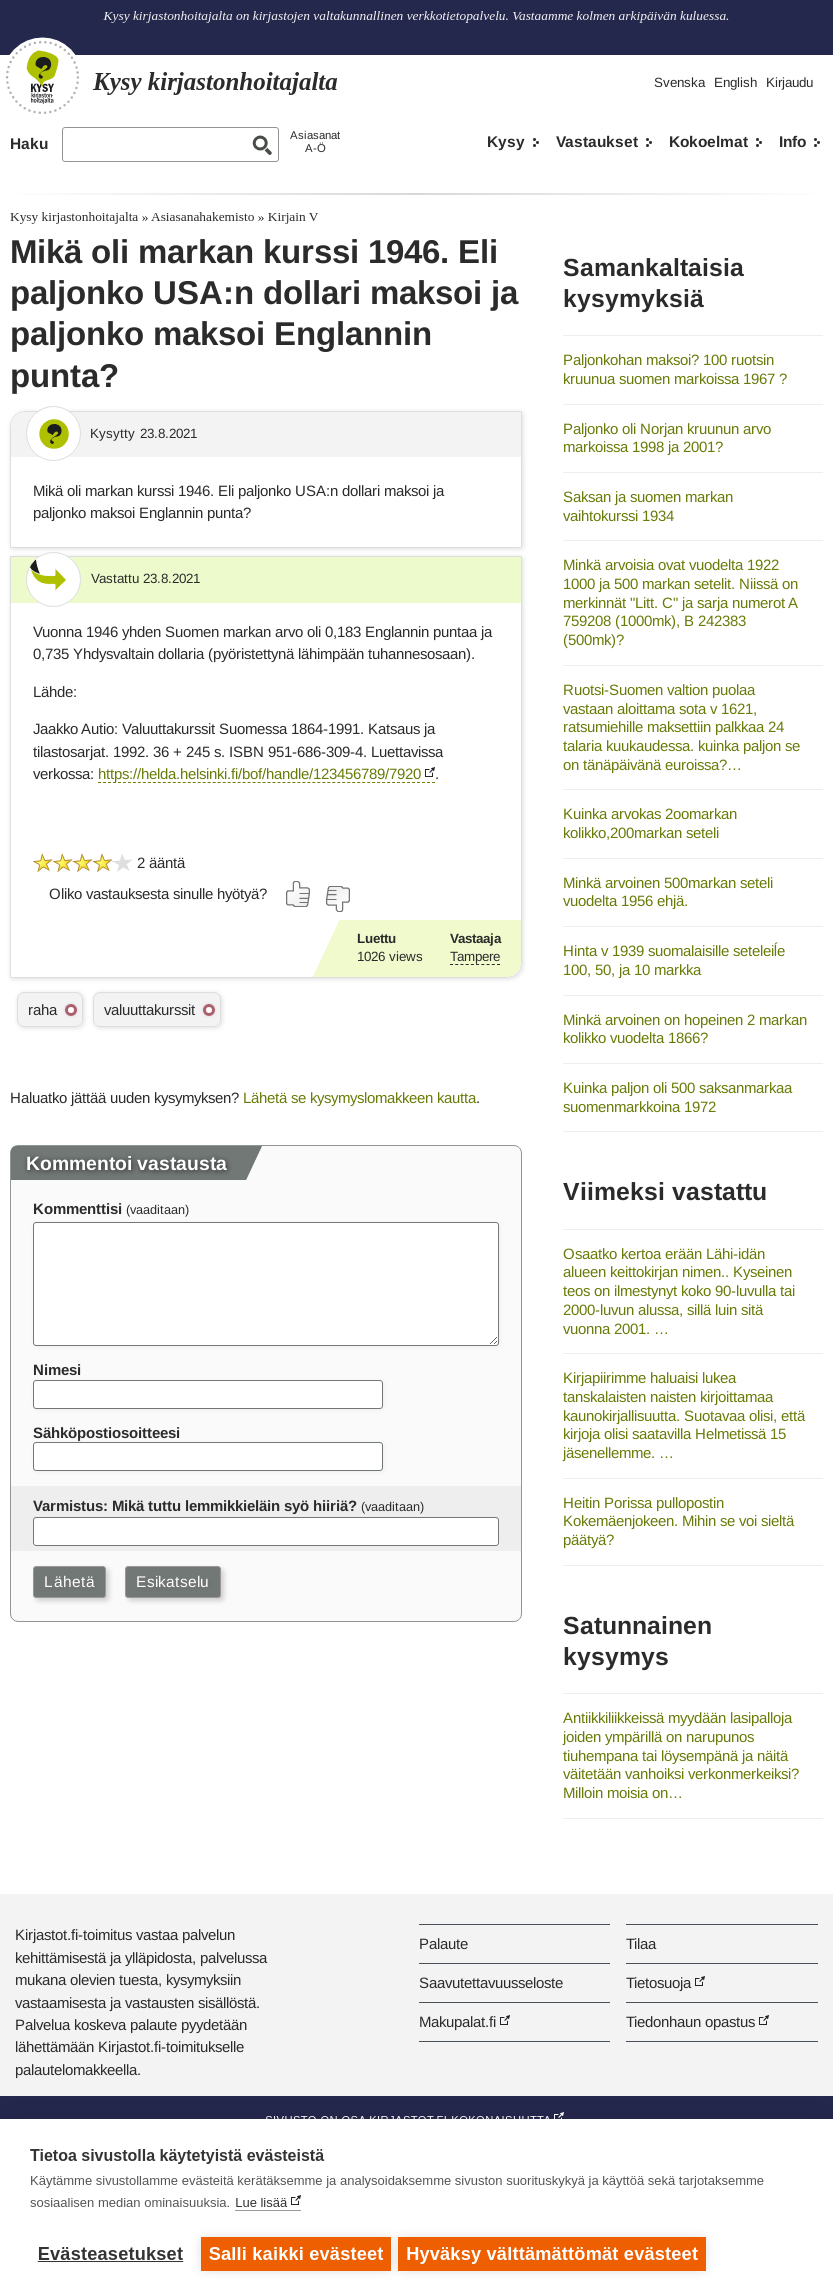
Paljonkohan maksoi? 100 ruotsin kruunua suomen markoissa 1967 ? (675, 369)
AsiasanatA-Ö (315, 141)
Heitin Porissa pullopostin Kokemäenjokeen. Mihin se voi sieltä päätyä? (678, 1521)
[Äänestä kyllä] (299, 894)
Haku (29, 143)
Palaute (443, 1943)
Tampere (475, 956)
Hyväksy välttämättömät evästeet (555, 2254)
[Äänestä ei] (337, 899)
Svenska (679, 82)
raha (42, 1009)
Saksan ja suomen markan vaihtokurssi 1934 (648, 506)
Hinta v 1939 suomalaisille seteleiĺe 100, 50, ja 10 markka (674, 960)
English (735, 82)
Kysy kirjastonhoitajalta (74, 216)
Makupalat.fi (457, 2021)
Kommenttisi (77, 1208)
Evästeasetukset (110, 2254)
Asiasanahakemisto (202, 216)
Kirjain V (293, 216)
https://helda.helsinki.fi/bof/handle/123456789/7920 (259, 773)
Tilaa (641, 1943)
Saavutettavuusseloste (491, 1982)
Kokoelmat (708, 141)
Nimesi (57, 1369)
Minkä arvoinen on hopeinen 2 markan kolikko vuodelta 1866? (685, 1029)
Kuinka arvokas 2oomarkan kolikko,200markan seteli (650, 823)
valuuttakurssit (149, 1009)
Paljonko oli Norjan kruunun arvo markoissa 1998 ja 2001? (667, 438)
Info (792, 141)
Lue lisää (261, 2205)
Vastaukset (597, 141)
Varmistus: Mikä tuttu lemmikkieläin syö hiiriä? (195, 1505)
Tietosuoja (658, 1982)
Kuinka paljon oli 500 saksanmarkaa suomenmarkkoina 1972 (677, 1097)
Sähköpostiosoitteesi (106, 1432)
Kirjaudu (789, 82)
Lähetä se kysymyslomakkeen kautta (359, 1097)
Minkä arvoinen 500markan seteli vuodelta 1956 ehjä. (668, 892)
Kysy (506, 141)
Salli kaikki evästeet (296, 2254)
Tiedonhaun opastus (690, 2021)
